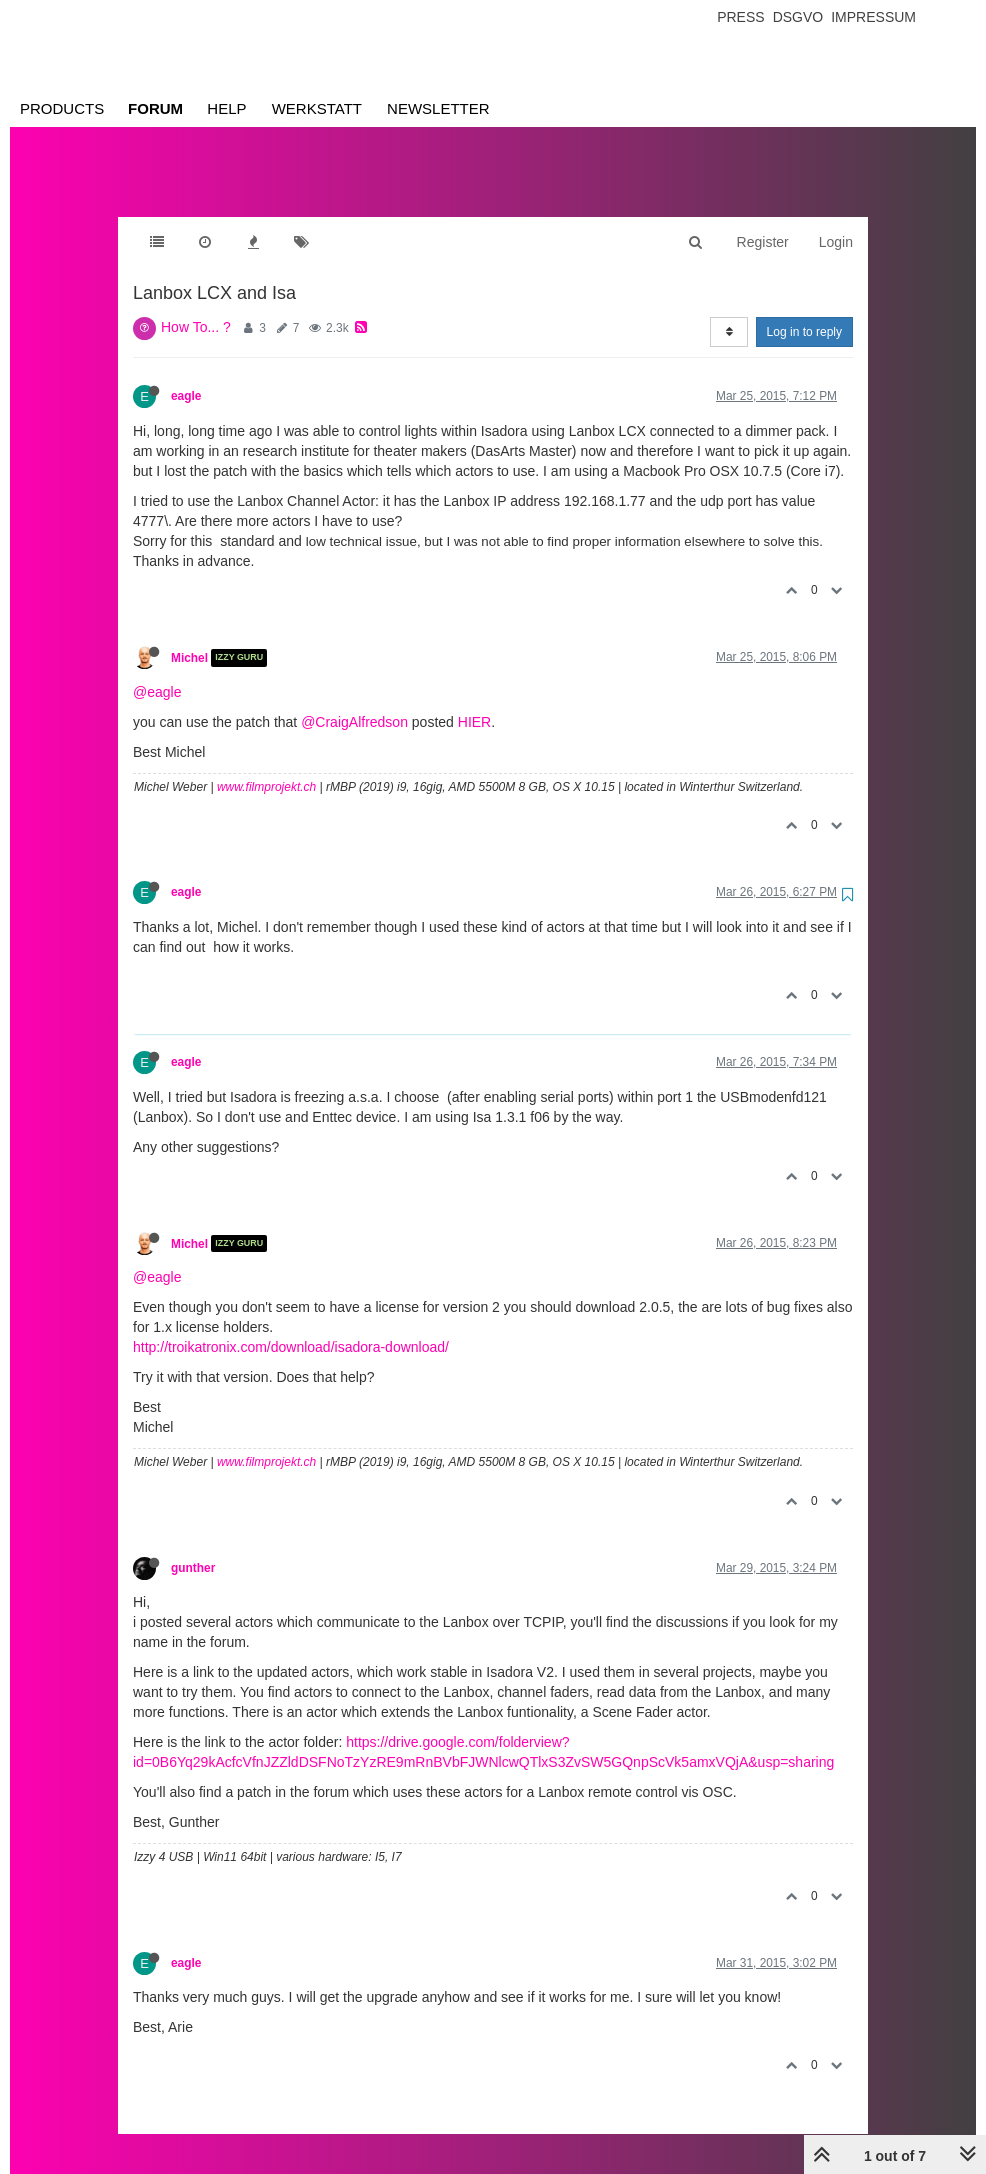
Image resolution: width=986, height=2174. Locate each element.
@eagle (157, 672)
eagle (186, 376)
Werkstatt (317, 108)
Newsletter (438, 108)
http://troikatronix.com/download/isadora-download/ (291, 1327)
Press (740, 17)
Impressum (873, 17)
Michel (189, 638)
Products (62, 108)
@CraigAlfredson (354, 702)
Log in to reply (804, 312)
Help (226, 108)
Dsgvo (798, 17)
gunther (193, 1548)
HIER (474, 702)
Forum (155, 108)
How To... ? (196, 307)
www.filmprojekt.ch (266, 767)
